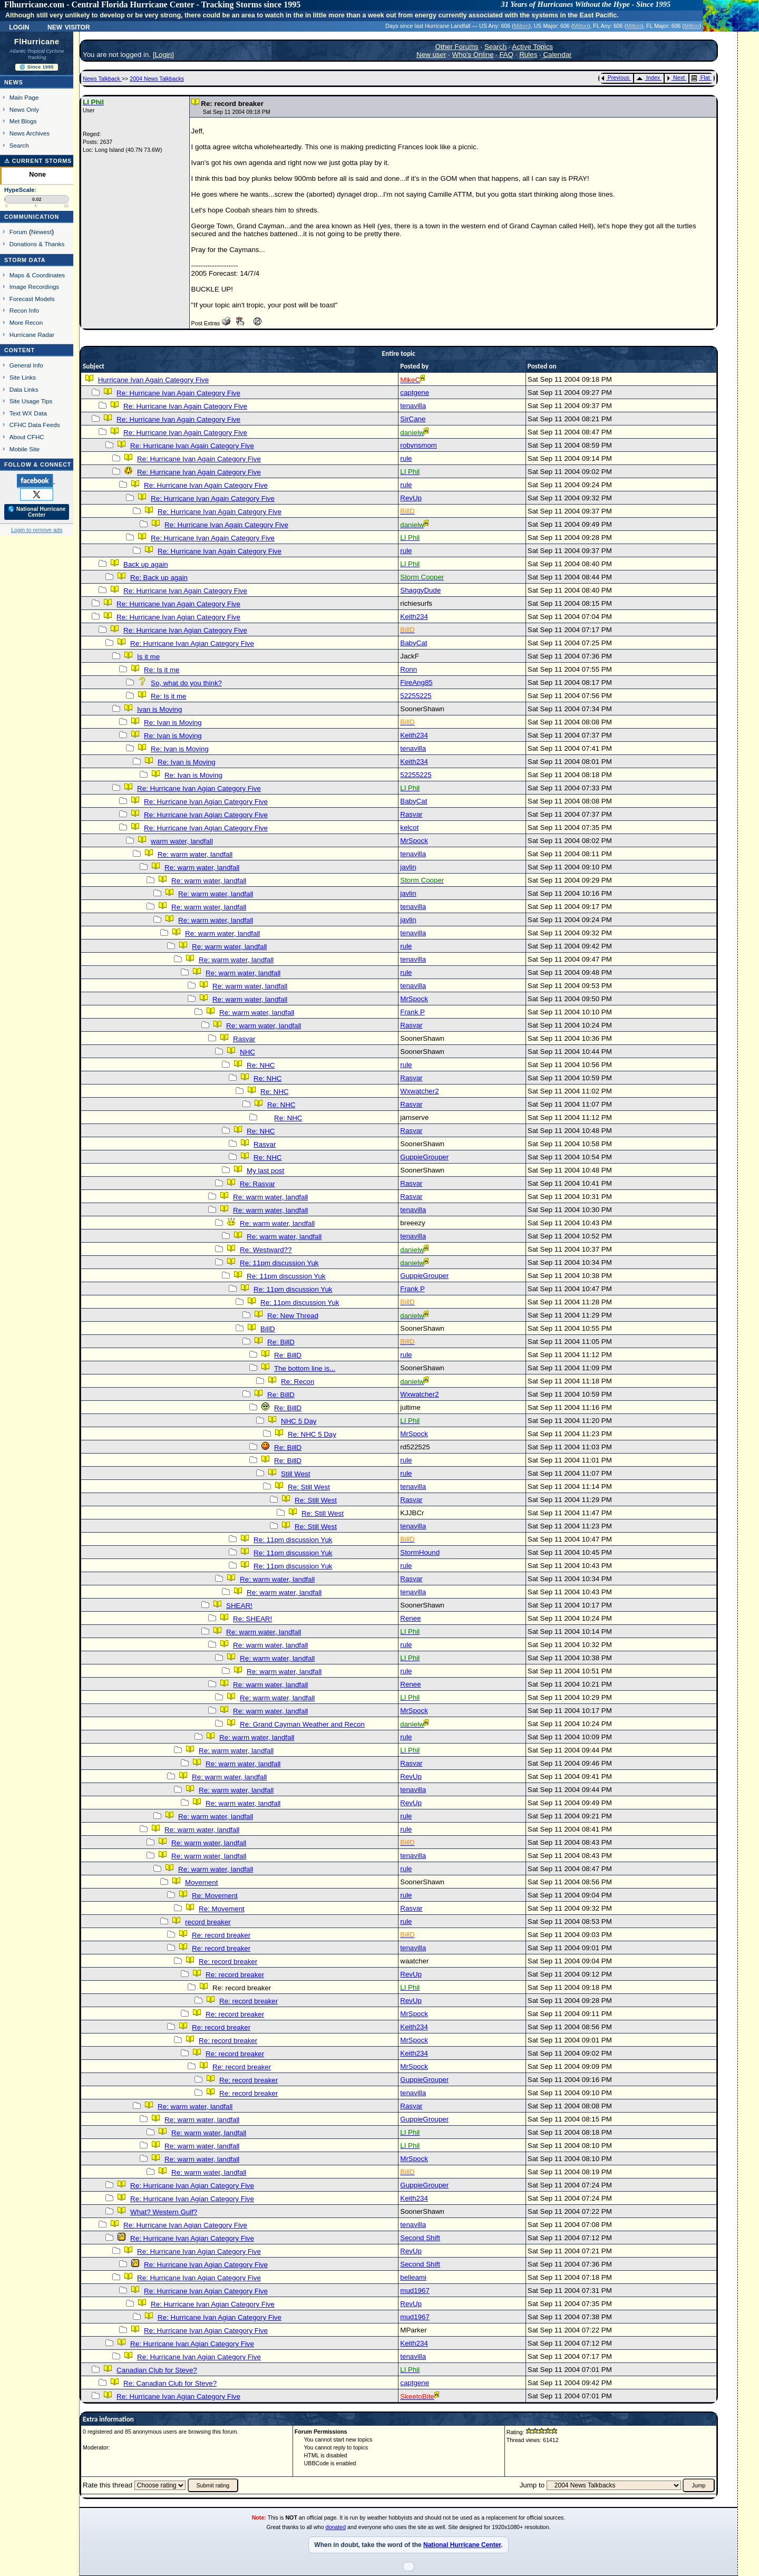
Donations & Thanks (37, 243)
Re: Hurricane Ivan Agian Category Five (178, 617)
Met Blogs (23, 121)
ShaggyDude (420, 590)
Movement (201, 1882)
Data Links (23, 389)
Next (675, 77)
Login (19, 26)
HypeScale (19, 190)
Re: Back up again (159, 578)
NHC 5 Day (298, 1421)
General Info (26, 365)
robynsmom (418, 445)
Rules (528, 55)
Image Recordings (34, 286)
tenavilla (413, 406)
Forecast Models (32, 298)
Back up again (145, 564)
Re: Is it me (161, 670)
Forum (18, 231)
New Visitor (68, 26)
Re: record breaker (221, 1935)
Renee (410, 1618)
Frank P (412, 1012)
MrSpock (414, 841)
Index (648, 77)
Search (19, 145)
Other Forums (457, 47)
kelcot (409, 827)
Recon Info (24, 310)
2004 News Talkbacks (157, 78)
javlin (408, 867)
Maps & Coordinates (37, 275)
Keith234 (414, 617)
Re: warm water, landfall (195, 854)
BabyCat (413, 643)
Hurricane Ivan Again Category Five (153, 380)
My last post (265, 1171)
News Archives (29, 133)
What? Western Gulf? (163, 2212)
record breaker (208, 1922)
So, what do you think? (186, 683)
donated (336, 2527)
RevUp (411, 498)
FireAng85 (416, 682)
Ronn (408, 669)
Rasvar (411, 814)
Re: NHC (261, 1065)
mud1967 (415, 2290)
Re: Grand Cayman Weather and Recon (302, 1724)
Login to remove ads (36, 530)
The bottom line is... (304, 1368)
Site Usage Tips (31, 401)
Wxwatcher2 (419, 1091)
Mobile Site (24, 449)
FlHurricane (37, 41)
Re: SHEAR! (252, 1619)
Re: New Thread (292, 1316)
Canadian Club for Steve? (156, 2370)
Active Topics (532, 47)
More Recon (26, 322)
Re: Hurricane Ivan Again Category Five (178, 393)
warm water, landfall (182, 841)
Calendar (557, 55)
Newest (41, 231)
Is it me (148, 657)
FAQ (506, 55)
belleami (413, 2277)
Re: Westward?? (265, 1250)
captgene (414, 392)
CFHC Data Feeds (34, 424)
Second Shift (420, 2238)
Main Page (24, 97)
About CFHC (26, 436)
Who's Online (473, 55)
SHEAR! (239, 1606)
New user (431, 55)
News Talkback (102, 78)
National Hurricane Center (462, 2545)
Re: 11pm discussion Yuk (279, 1263)
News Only (24, 109)
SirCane (412, 419)
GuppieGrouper (424, 1157)
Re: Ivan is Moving (173, 723)
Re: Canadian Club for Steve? (170, 2383)
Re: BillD (281, 1342)
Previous (615, 77)
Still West (295, 1474)
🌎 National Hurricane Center (37, 512)
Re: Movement (215, 1896)
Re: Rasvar (257, 1184)
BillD (267, 1329)
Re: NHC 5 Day (312, 1434)
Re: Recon (297, 1382)
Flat (701, 77)
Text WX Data (28, 413)
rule (406, 458)
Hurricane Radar (31, 334)
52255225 (415, 696)
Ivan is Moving (159, 709)
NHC (247, 1052)
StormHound (420, 1552)
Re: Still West (309, 1487)
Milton (521, 26)
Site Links (22, 377)
